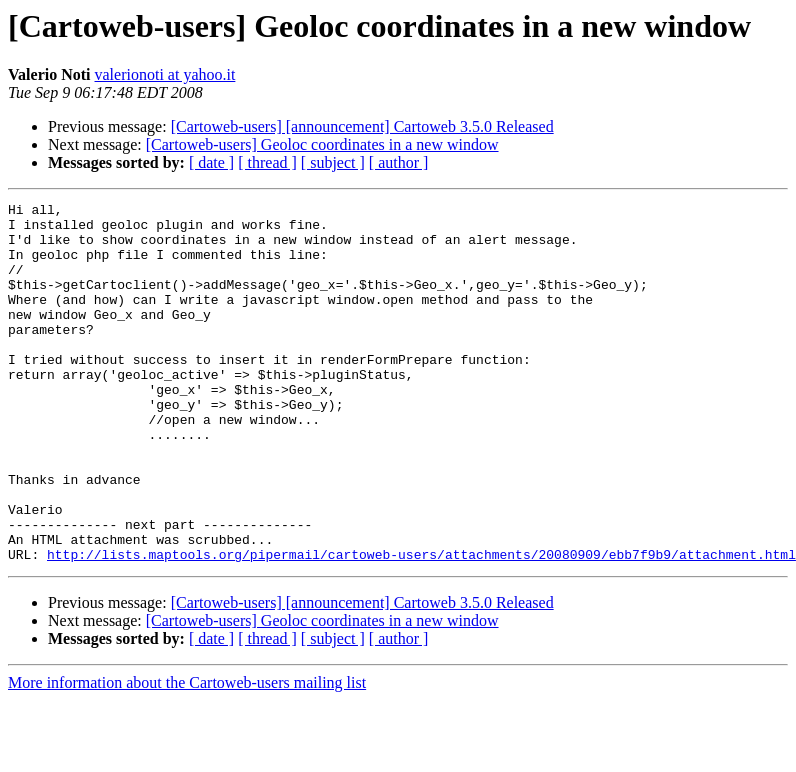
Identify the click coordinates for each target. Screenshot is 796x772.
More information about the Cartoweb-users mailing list (187, 754)
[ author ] (399, 162)
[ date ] (211, 162)
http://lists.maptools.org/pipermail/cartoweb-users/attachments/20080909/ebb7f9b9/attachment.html (421, 626)
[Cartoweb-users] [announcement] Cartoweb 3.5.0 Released (362, 126)
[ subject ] (333, 162)
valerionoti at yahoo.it (165, 74)
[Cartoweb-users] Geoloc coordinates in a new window (322, 144)
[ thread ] (267, 162)
